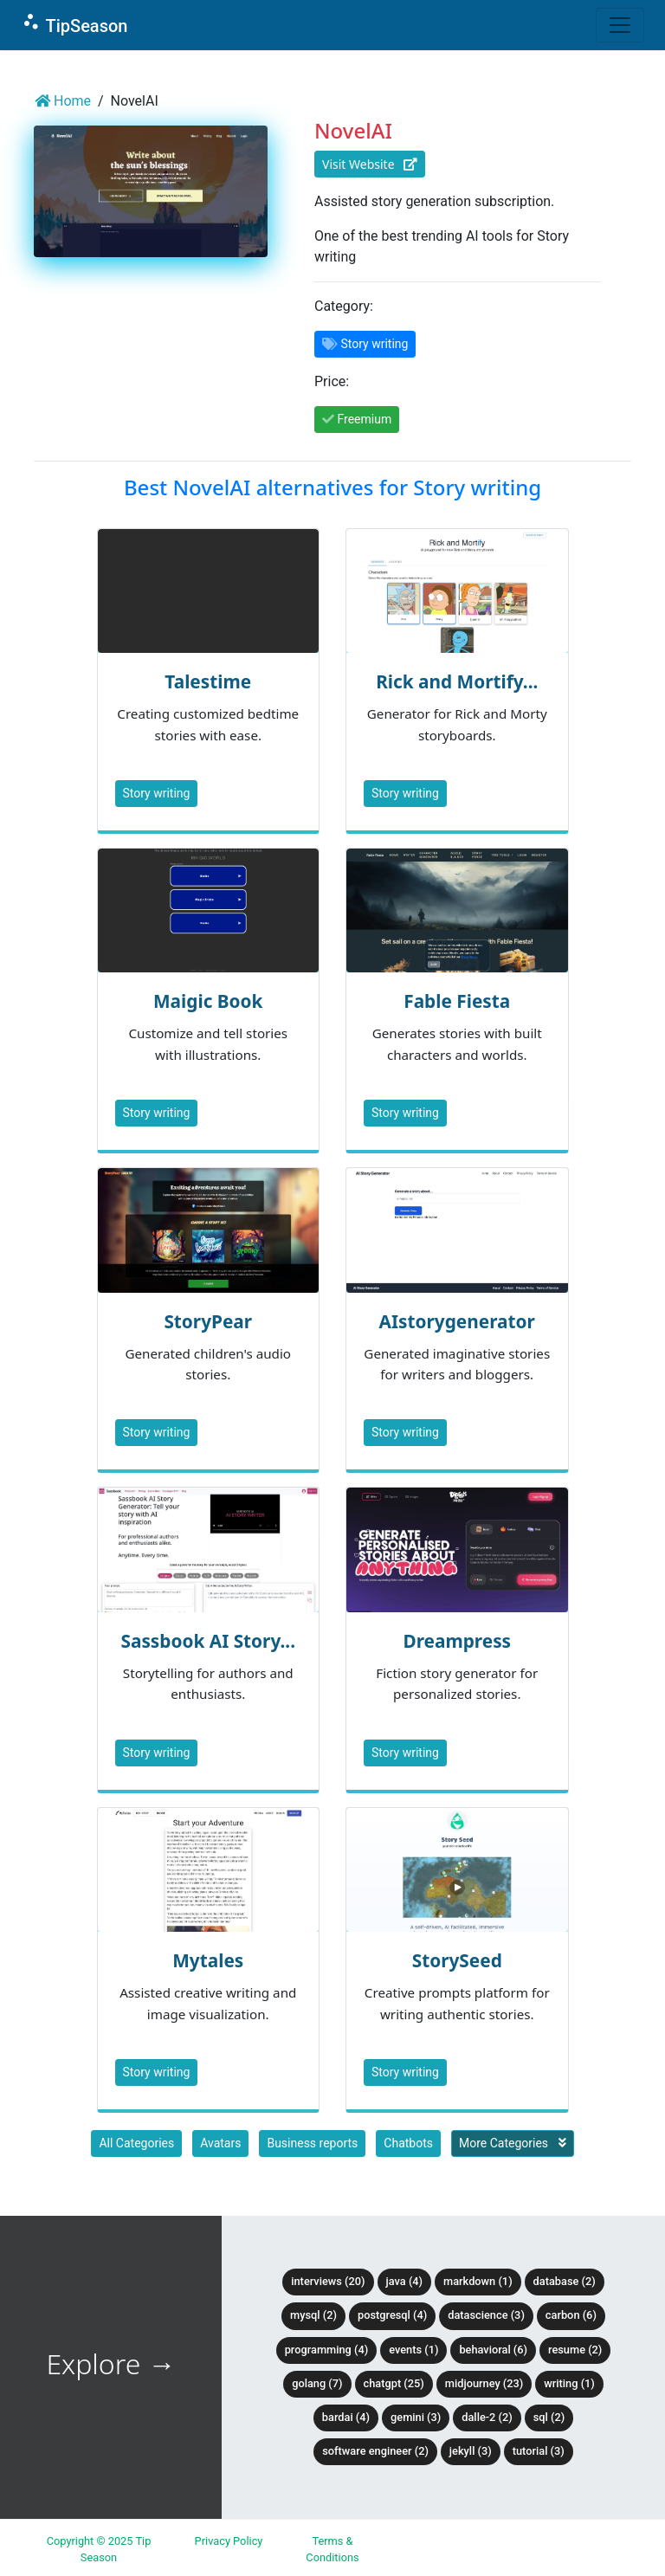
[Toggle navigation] (620, 25)
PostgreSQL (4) (392, 2314)
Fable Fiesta (457, 1001)
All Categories (136, 2143)
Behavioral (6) (493, 2349)
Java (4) (404, 2281)
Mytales (207, 1960)
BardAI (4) (346, 2417)
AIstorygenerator (457, 1321)
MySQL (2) (313, 2314)
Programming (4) (327, 2349)
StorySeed (457, 1960)
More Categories (512, 2143)
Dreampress (457, 1641)
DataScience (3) (486, 2314)
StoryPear (208, 1321)
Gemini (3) (416, 2417)
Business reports (312, 2143)
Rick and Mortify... (457, 681)
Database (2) (564, 2281)
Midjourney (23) (484, 2383)
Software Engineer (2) (375, 2450)
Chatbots (408, 2143)
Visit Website (369, 164)
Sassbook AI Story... (208, 1641)
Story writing (156, 793)
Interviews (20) (328, 2281)
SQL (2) (549, 2417)
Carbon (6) (571, 2314)
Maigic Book (208, 1001)
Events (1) (413, 2349)
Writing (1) (569, 2383)
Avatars (220, 2143)
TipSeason (74, 23)
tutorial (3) (539, 2450)
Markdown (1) (478, 2281)
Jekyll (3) (470, 2450)
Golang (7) (317, 2383)
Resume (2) (575, 2349)
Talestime (208, 681)
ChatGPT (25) (394, 2383)
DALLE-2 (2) (487, 2417)
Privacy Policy (229, 2540)
